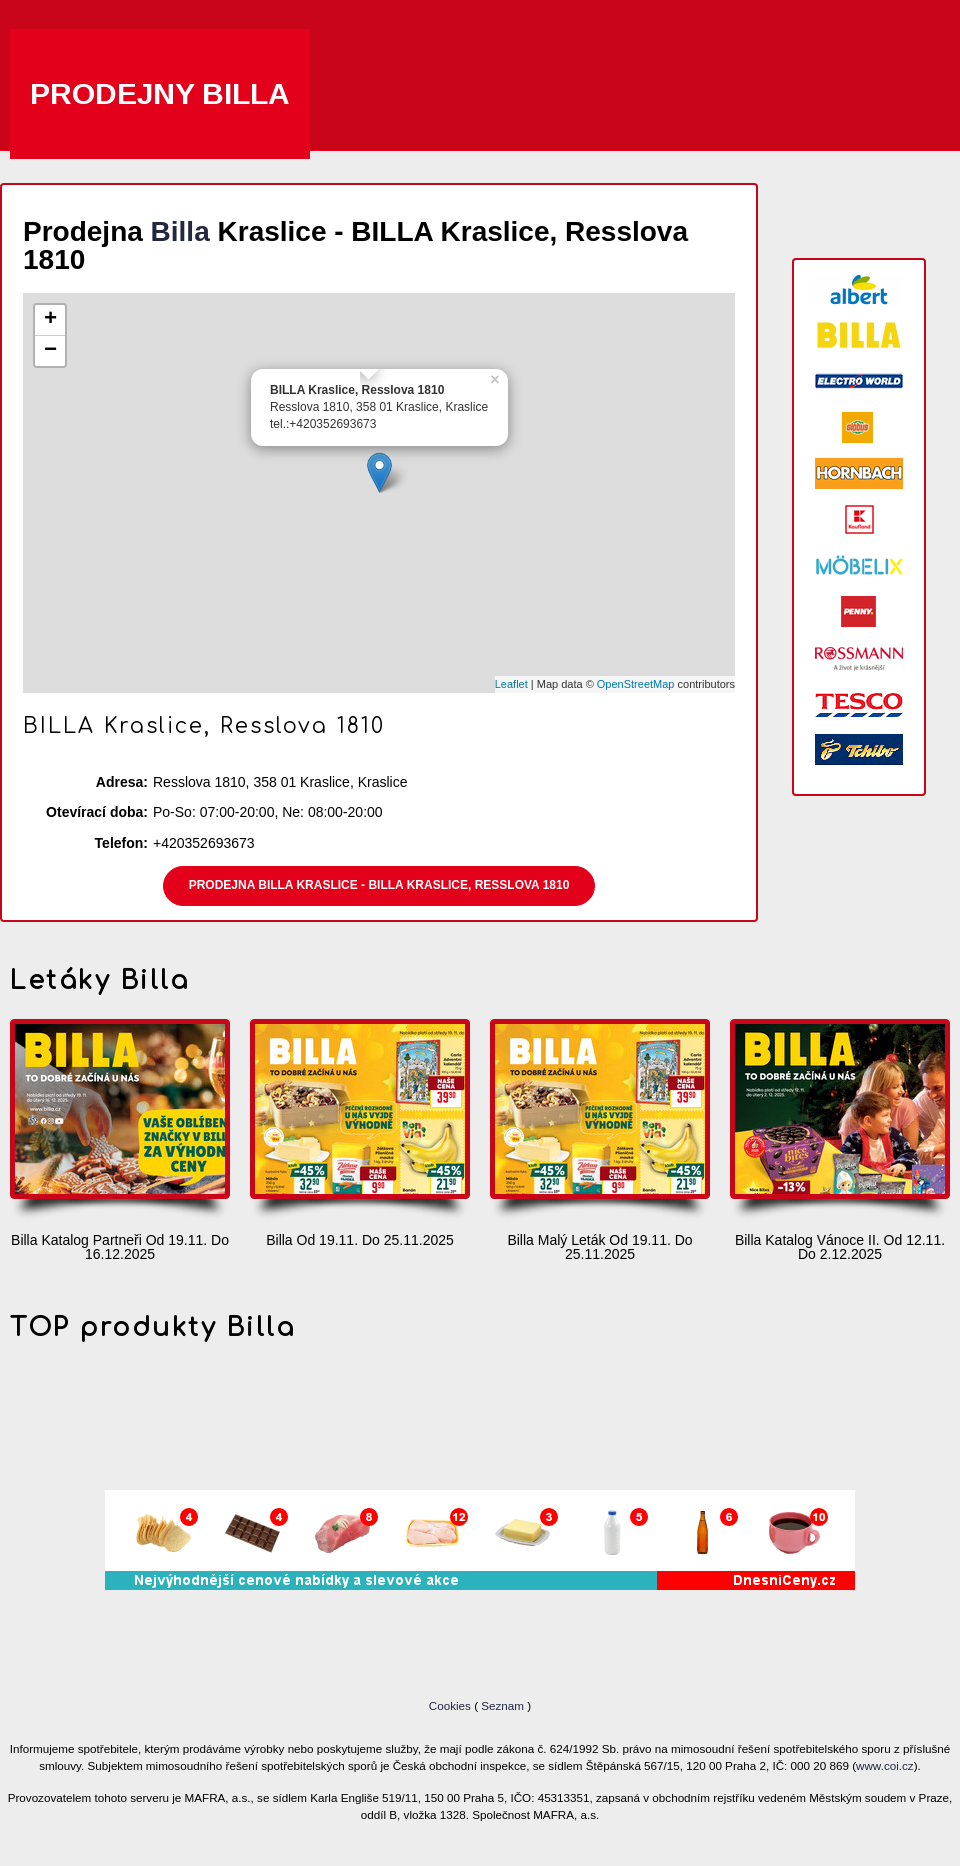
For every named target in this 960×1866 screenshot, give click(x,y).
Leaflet (511, 684)
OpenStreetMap (636, 684)
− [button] (50, 351)
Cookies (451, 1705)
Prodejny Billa (160, 93)
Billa (180, 231)
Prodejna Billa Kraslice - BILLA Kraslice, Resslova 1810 (379, 885)
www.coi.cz (885, 1765)
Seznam (502, 1705)
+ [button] (50, 320)
